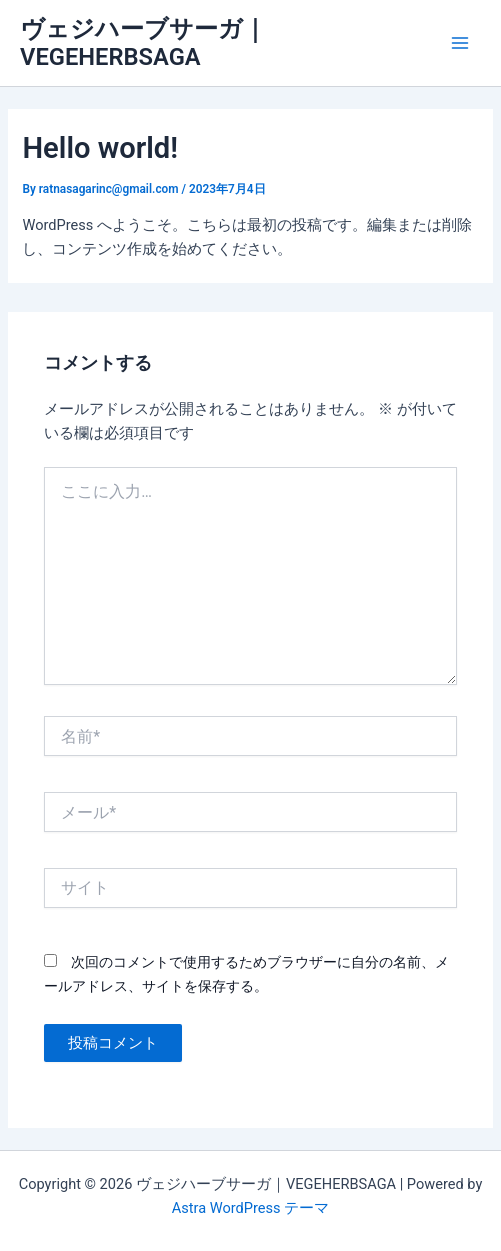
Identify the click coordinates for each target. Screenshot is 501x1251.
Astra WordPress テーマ (250, 1208)
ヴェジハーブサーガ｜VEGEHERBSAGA (143, 43)
